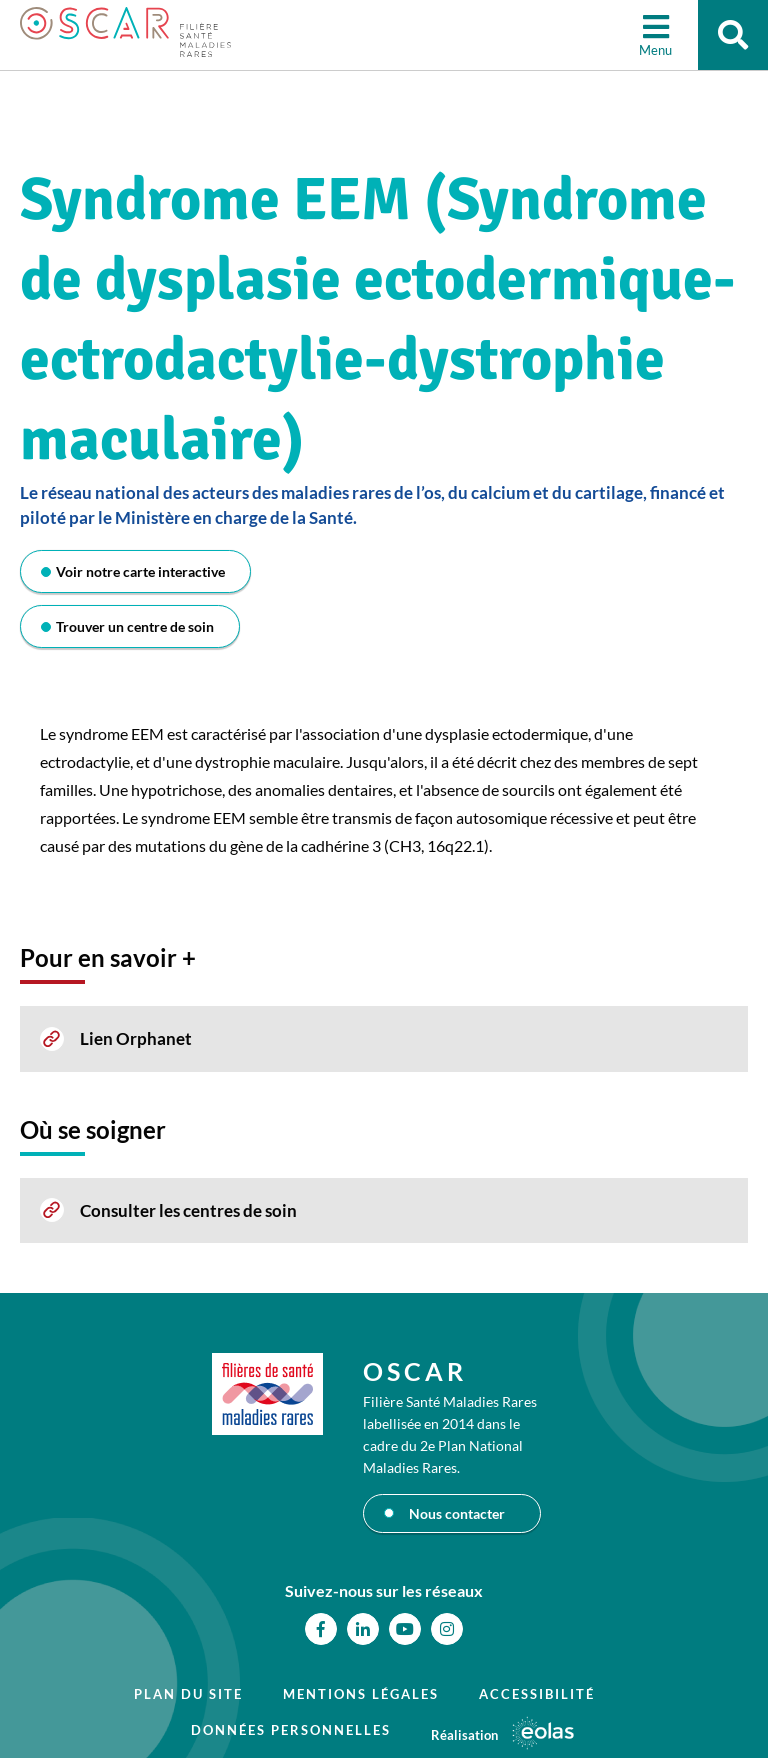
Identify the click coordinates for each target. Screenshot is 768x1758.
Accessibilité (537, 1694)
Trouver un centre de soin (135, 626)
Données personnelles (291, 1730)
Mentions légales (361, 1694)
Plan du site (188, 1694)
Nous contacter (457, 1513)
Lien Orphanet (136, 1038)
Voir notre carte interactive (140, 571)
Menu (655, 50)
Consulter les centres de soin (188, 1210)
